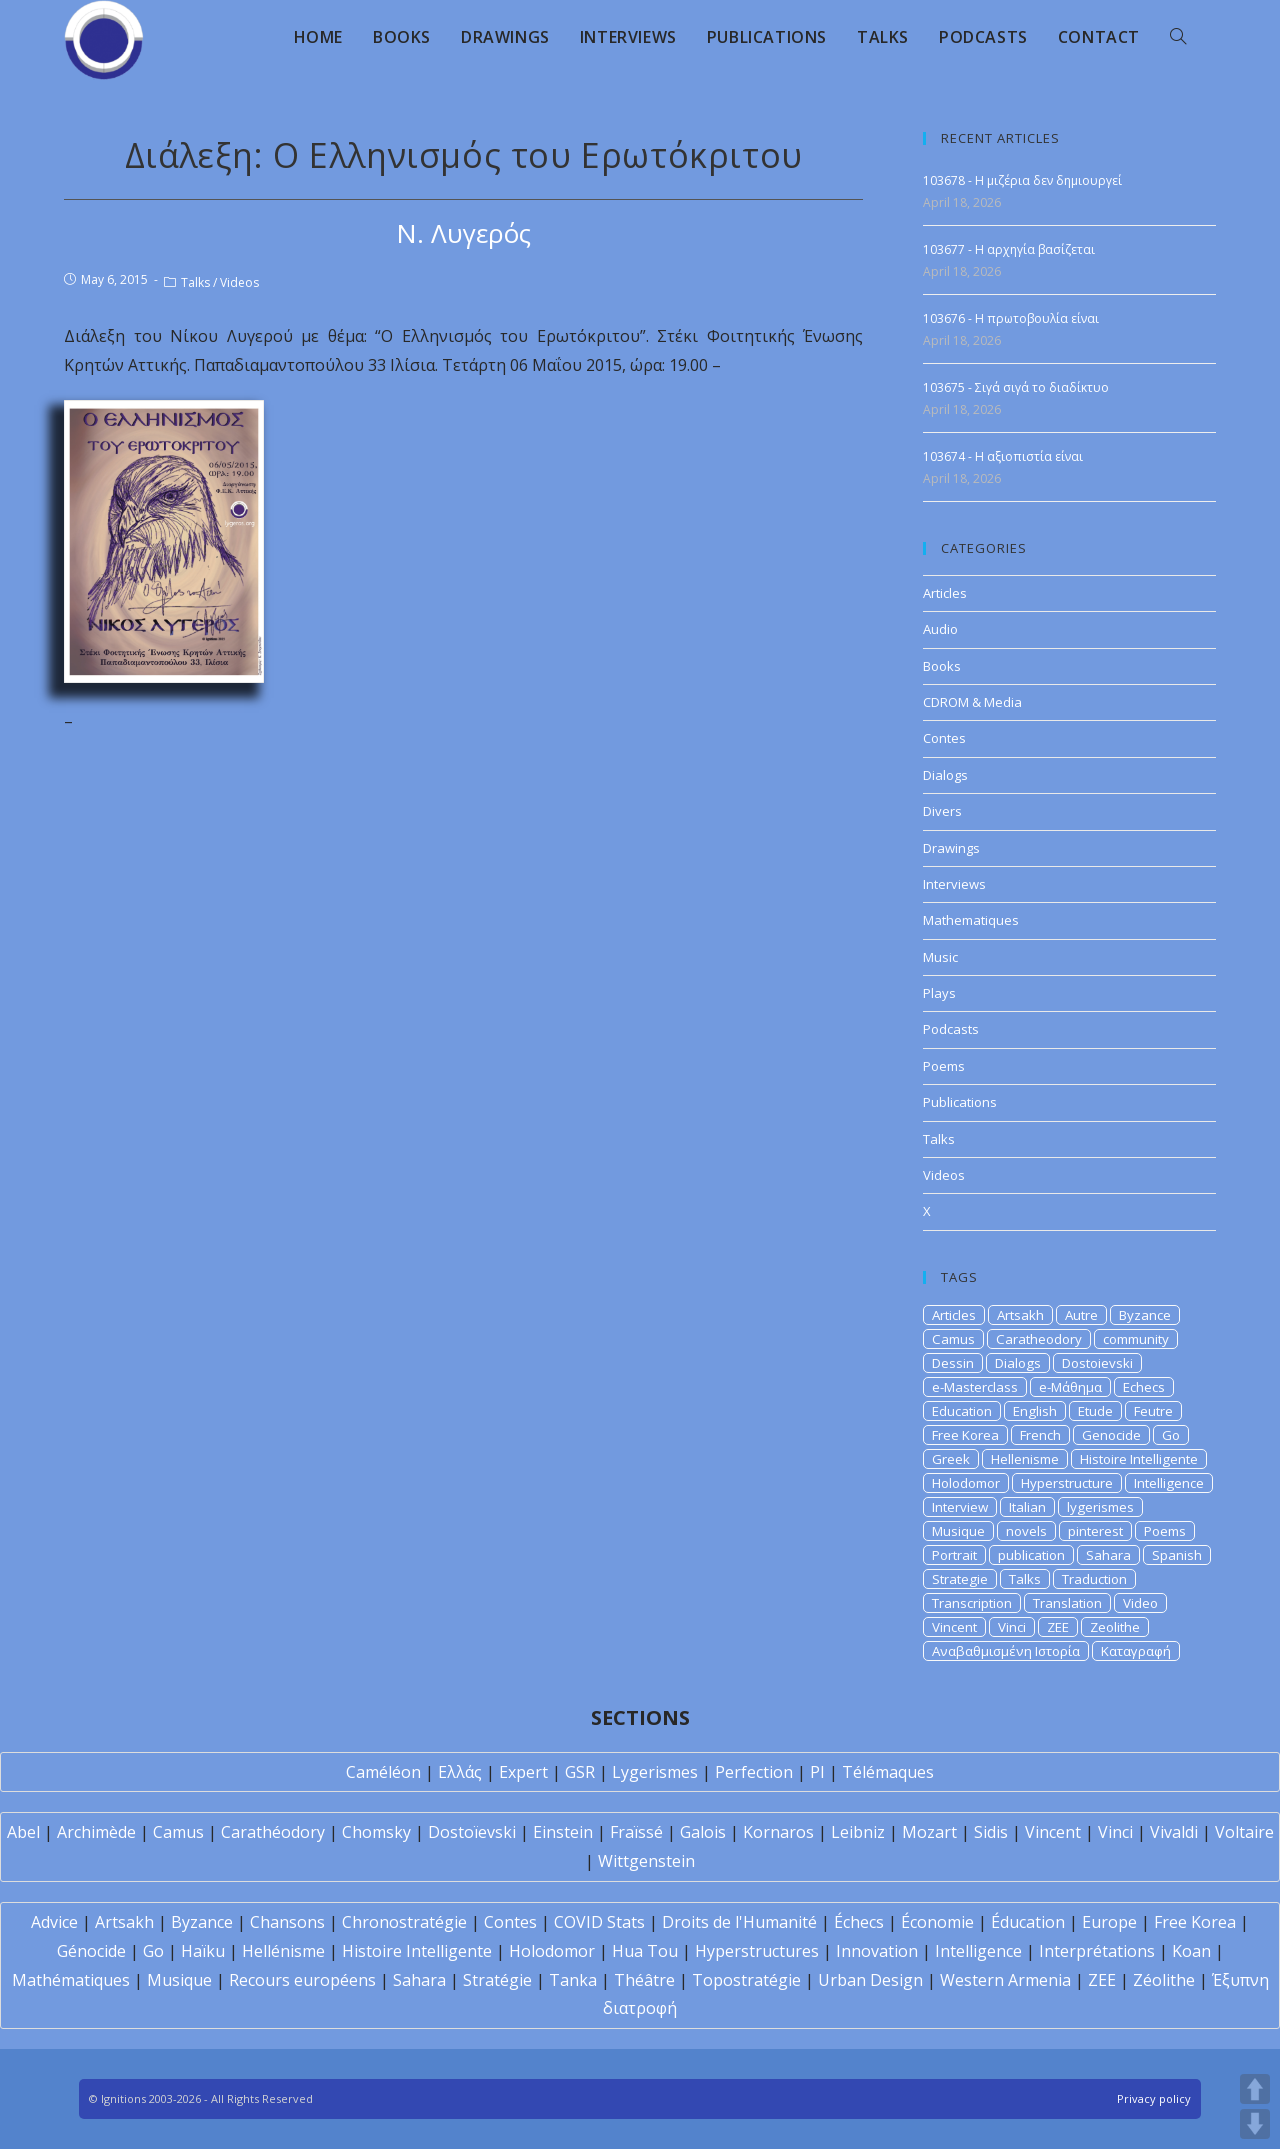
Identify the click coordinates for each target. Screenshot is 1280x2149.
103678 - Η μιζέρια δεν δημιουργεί (1022, 180)
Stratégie (497, 1980)
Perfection (754, 1772)
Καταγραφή (1136, 1651)
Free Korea (965, 1435)
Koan (1191, 1951)
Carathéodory (273, 1832)
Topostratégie (746, 1980)
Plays (939, 993)
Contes (944, 738)
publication (1031, 1555)
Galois (703, 1832)
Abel (23, 1832)
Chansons (287, 1922)
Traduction (1094, 1579)
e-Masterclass (975, 1387)
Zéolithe (1164, 1980)
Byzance (1145, 1315)
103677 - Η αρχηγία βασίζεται (1009, 249)
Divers (942, 811)
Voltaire (1244, 1832)
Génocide (91, 1951)
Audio (940, 629)
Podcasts (951, 1029)
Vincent (954, 1627)
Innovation (877, 1951)
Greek (951, 1459)
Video (1140, 1603)
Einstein (563, 1832)
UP (1255, 2089)
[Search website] (1178, 37)
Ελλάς (460, 1772)
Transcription (972, 1603)
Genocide (1111, 1435)
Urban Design (870, 1980)
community (1136, 1339)
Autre (1081, 1315)
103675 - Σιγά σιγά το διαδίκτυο (1016, 387)
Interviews (954, 884)
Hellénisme (283, 1951)
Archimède (96, 1832)
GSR (580, 1772)
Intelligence (1169, 1483)
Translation (1067, 1603)
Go (1171, 1435)
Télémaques (888, 1772)
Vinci (1012, 1627)
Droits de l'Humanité (739, 1922)
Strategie (960, 1579)
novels (1026, 1531)
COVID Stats (599, 1922)
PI (817, 1772)
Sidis (991, 1832)
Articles (945, 593)
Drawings (951, 848)
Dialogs (945, 775)
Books (942, 666)
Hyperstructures (757, 1951)
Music (940, 957)
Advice (54, 1922)
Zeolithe (1115, 1627)
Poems (944, 1066)
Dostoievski (1097, 1363)
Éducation (1028, 1922)
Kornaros (778, 1832)
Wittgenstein (646, 1861)
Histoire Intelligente (1139, 1459)
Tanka (573, 1980)
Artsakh (1020, 1315)
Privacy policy (1154, 2098)
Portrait (954, 1555)
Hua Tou (645, 1951)
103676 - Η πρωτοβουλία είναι (1011, 318)
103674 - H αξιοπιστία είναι (1003, 456)
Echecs (1144, 1387)
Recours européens (302, 1980)
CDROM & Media (972, 702)
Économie (937, 1922)
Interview (960, 1507)
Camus (953, 1339)
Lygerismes (655, 1772)
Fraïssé (636, 1832)
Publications (960, 1102)
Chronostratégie (404, 1922)
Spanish (1177, 1555)
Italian (1027, 1507)
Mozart (929, 1832)
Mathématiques (71, 1980)
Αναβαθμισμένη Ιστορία (1006, 1651)
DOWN (1255, 2124)
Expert (523, 1772)
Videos (239, 282)
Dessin (953, 1363)
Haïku (203, 1951)
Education (962, 1411)
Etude (1095, 1411)
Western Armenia (1005, 1980)
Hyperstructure (1067, 1483)
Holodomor (966, 1483)
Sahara (1108, 1555)
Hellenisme (1025, 1459)
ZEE (1058, 1627)
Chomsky (376, 1832)
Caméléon (383, 1772)
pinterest (1095, 1531)
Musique (958, 1531)
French (1040, 1435)
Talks (195, 282)
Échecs (859, 1922)
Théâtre (644, 1980)
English (1035, 1411)
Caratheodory (1039, 1339)
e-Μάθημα (1070, 1387)
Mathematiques (971, 920)
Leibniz (858, 1832)
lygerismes (1100, 1507)
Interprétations (1097, 1951)
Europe (1109, 1922)
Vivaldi (1174, 1832)
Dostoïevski (472, 1832)
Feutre (1153, 1411)
